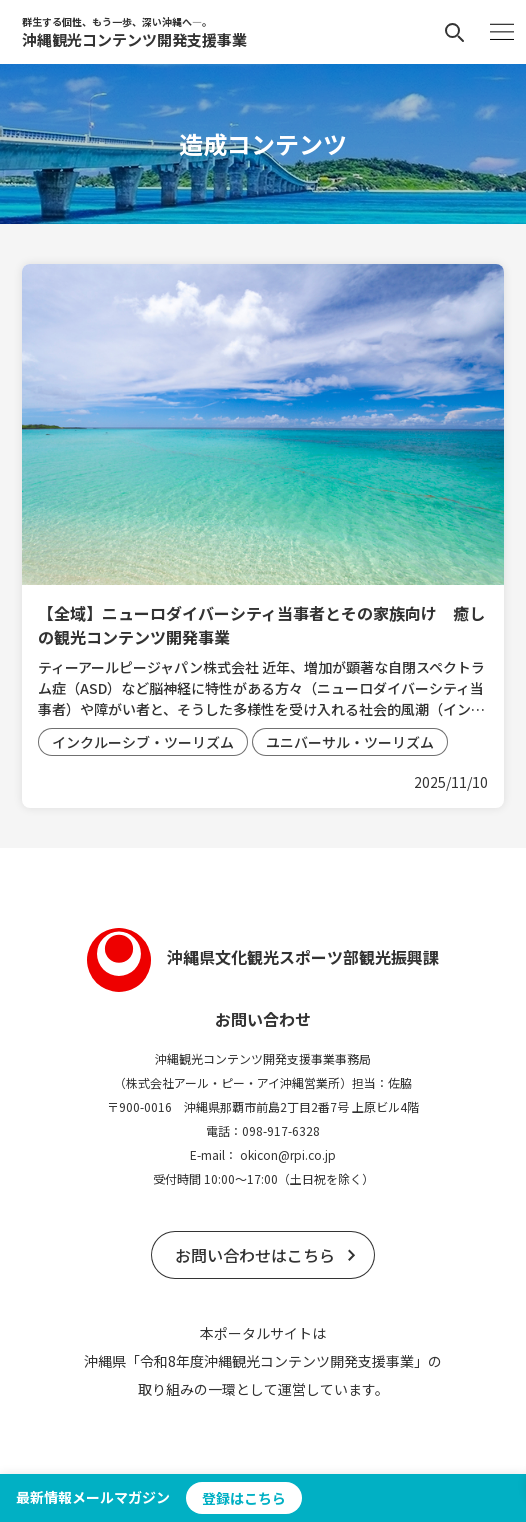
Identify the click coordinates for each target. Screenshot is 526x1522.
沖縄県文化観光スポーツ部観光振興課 (263, 957)
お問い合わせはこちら (255, 1255)
